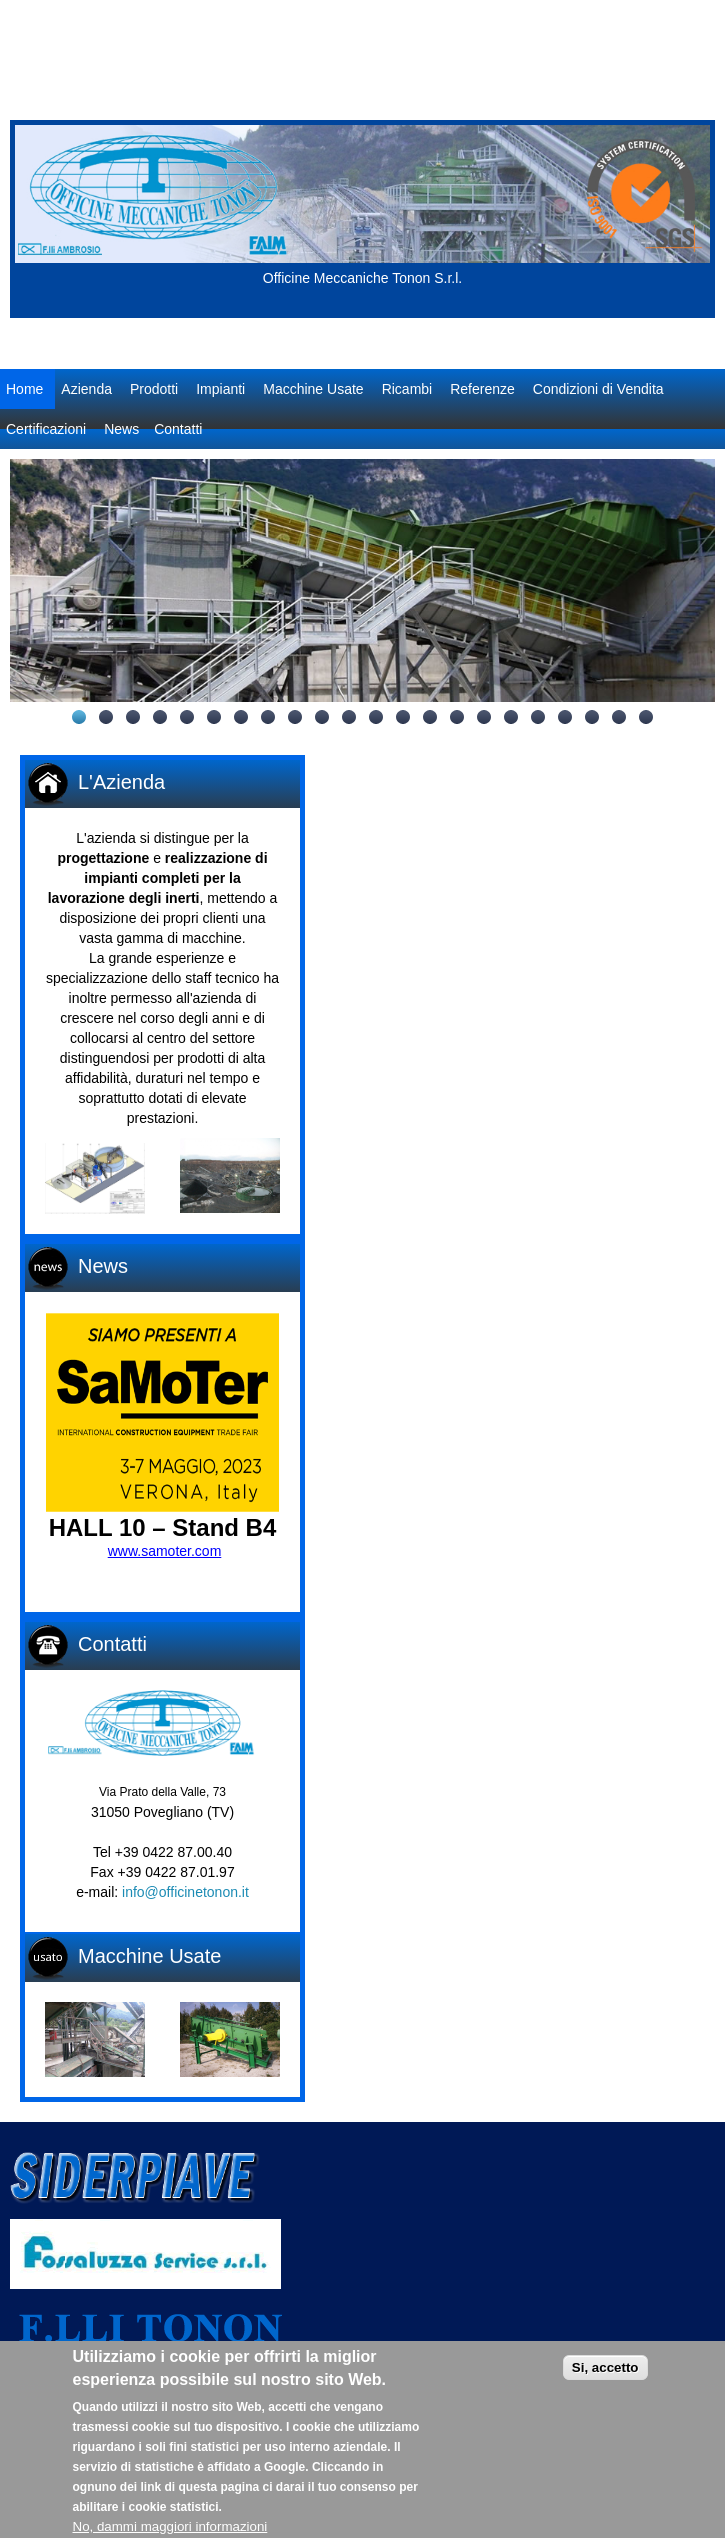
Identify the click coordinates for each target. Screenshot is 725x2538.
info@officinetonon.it (185, 1892)
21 (619, 717)
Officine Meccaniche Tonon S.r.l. (362, 278)
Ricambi (407, 389)
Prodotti (154, 389)
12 (376, 717)
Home (24, 389)
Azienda (86, 389)
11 (349, 717)
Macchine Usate (313, 389)
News (121, 429)
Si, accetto (605, 2382)
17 (511, 717)
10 (322, 717)
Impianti (220, 389)
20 (592, 717)
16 (484, 717)
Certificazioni (46, 429)
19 (565, 717)
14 (430, 717)
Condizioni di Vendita (598, 389)
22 (646, 717)
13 (403, 717)
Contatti (178, 429)
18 (538, 717)
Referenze (482, 389)
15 (457, 717)
